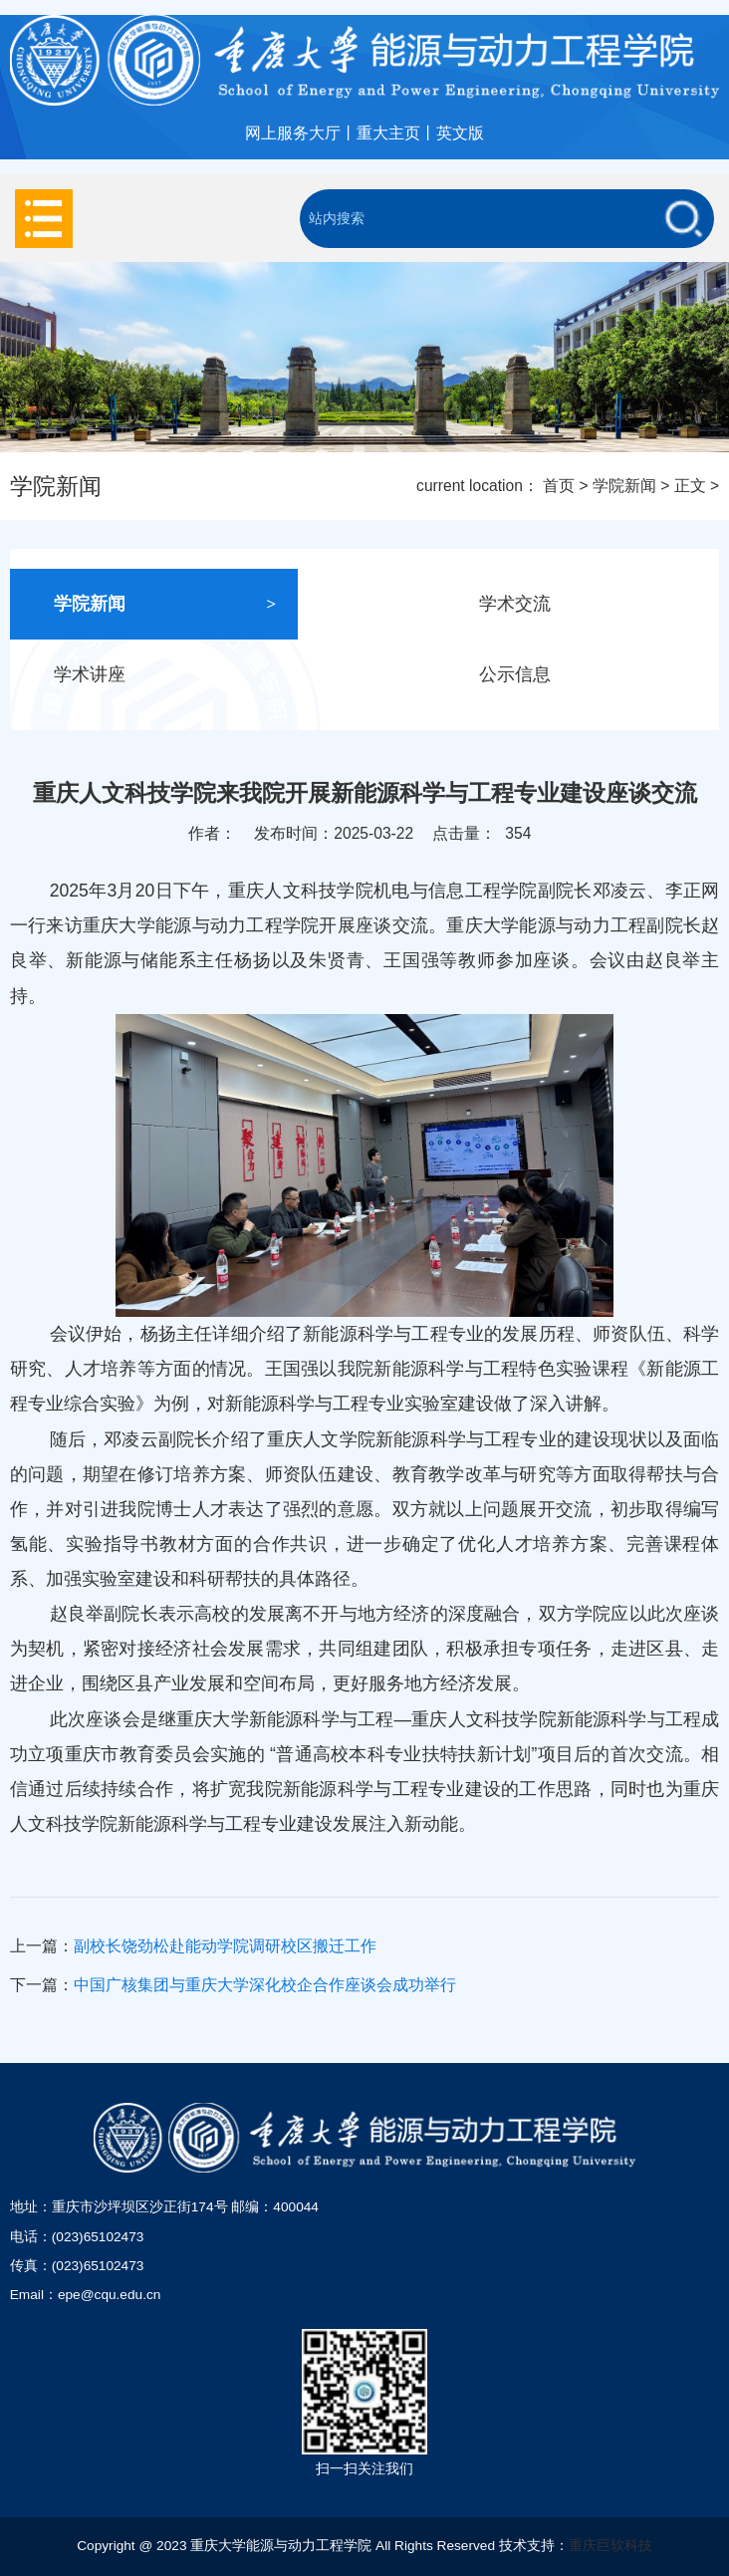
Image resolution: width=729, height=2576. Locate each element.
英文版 (460, 133)
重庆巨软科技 (610, 2545)
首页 (559, 485)
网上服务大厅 (293, 133)
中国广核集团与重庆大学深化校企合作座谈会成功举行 (265, 1984)
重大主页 (388, 133)
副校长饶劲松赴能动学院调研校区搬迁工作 (225, 1945)
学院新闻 (624, 485)
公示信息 (590, 675)
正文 (690, 485)
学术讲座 (165, 675)
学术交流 (590, 604)
